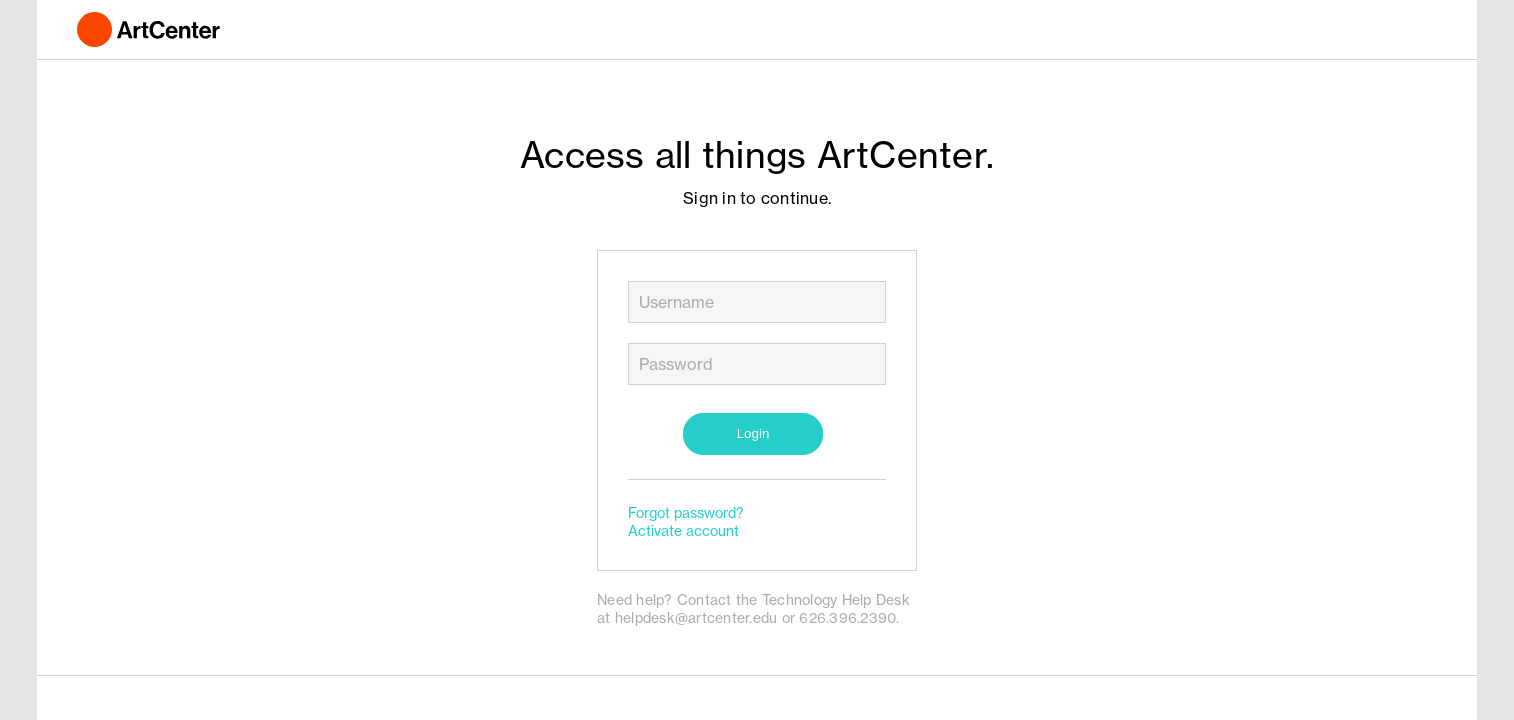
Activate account (683, 530)
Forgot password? (686, 512)
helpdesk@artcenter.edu (696, 617)
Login (753, 433)
